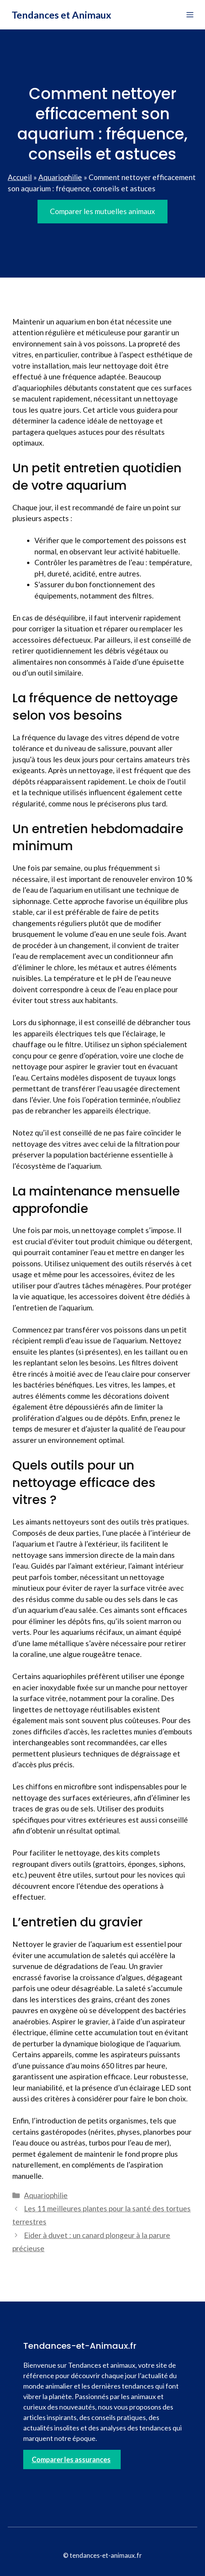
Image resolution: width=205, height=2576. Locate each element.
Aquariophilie (60, 177)
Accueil (20, 177)
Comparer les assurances (71, 2459)
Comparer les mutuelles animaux (102, 211)
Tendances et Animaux (61, 15)
